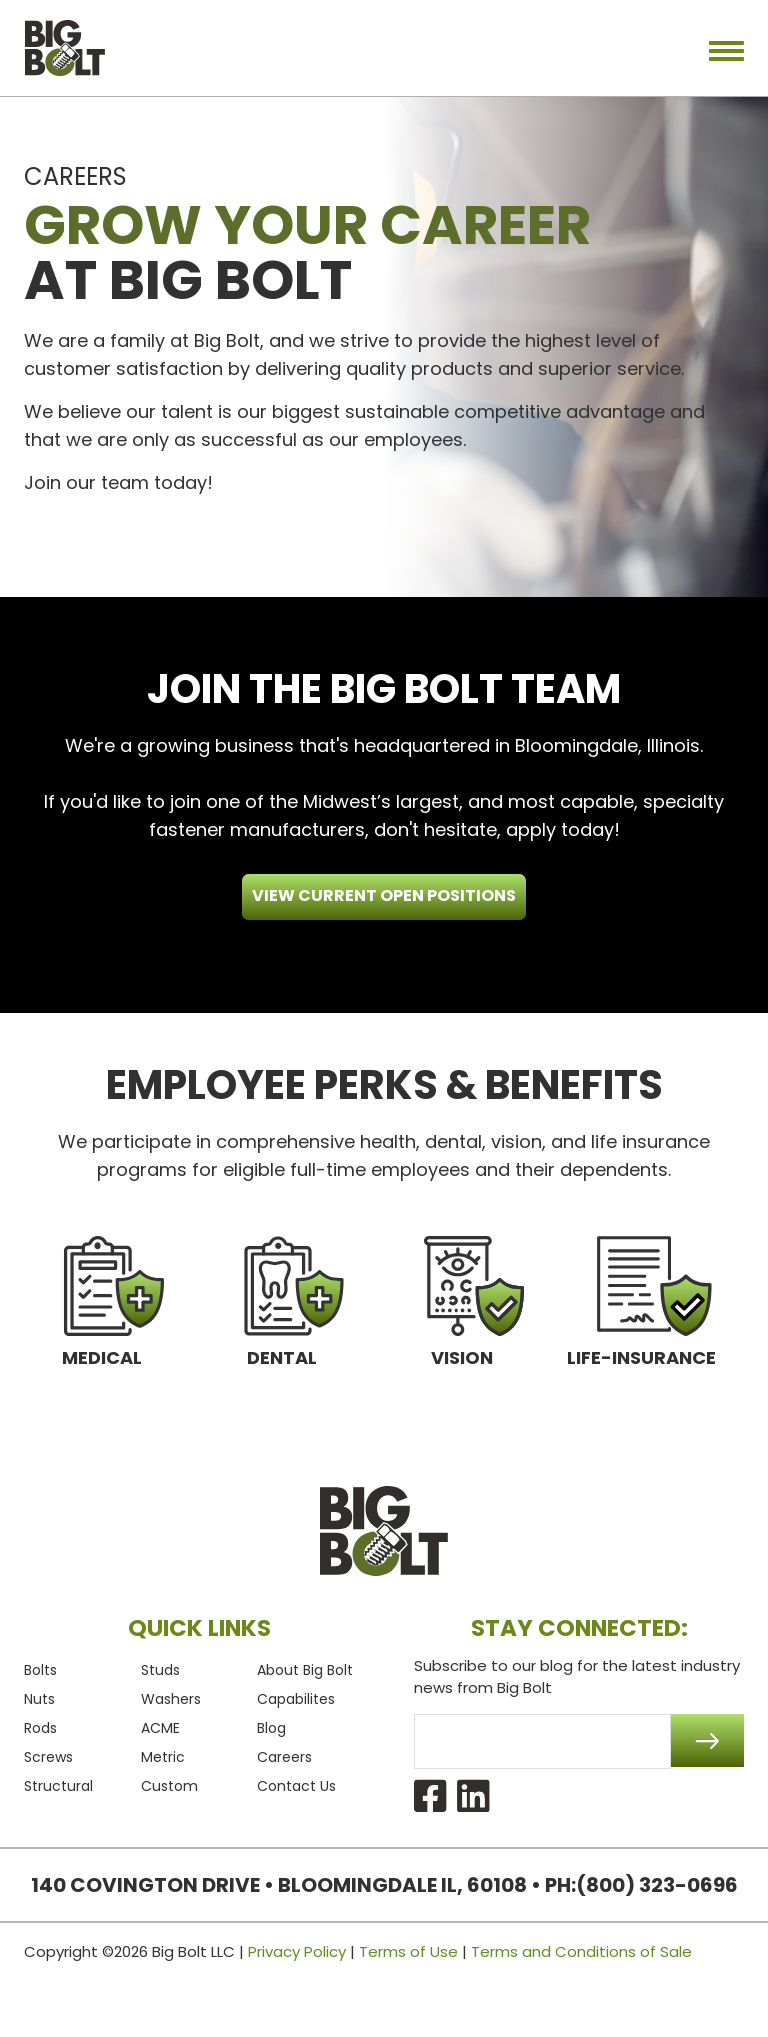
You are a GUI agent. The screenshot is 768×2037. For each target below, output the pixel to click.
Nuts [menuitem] (39, 1699)
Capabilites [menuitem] (296, 1699)
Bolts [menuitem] (40, 1670)
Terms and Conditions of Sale (581, 1951)
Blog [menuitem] (271, 1728)
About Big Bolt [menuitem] (305, 1670)
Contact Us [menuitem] (296, 1786)
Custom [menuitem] (169, 1786)
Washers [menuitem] (171, 1699)
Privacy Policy (297, 1951)
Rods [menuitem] (40, 1728)
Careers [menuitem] (284, 1757)
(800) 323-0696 (657, 1885)
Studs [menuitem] (160, 1670)
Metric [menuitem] (163, 1757)
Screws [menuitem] (48, 1757)
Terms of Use (408, 1951)
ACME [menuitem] (160, 1728)
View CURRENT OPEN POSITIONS (384, 895)
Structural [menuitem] (58, 1786)
